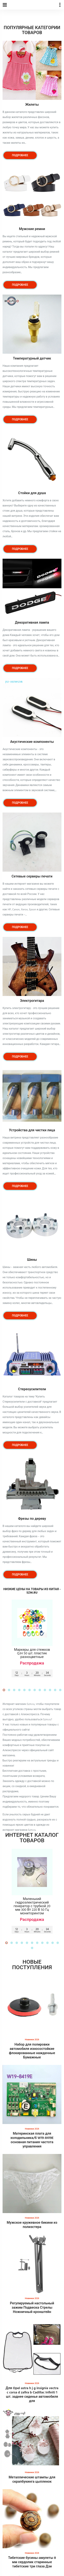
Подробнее (20, 155)
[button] (4, 1690)
